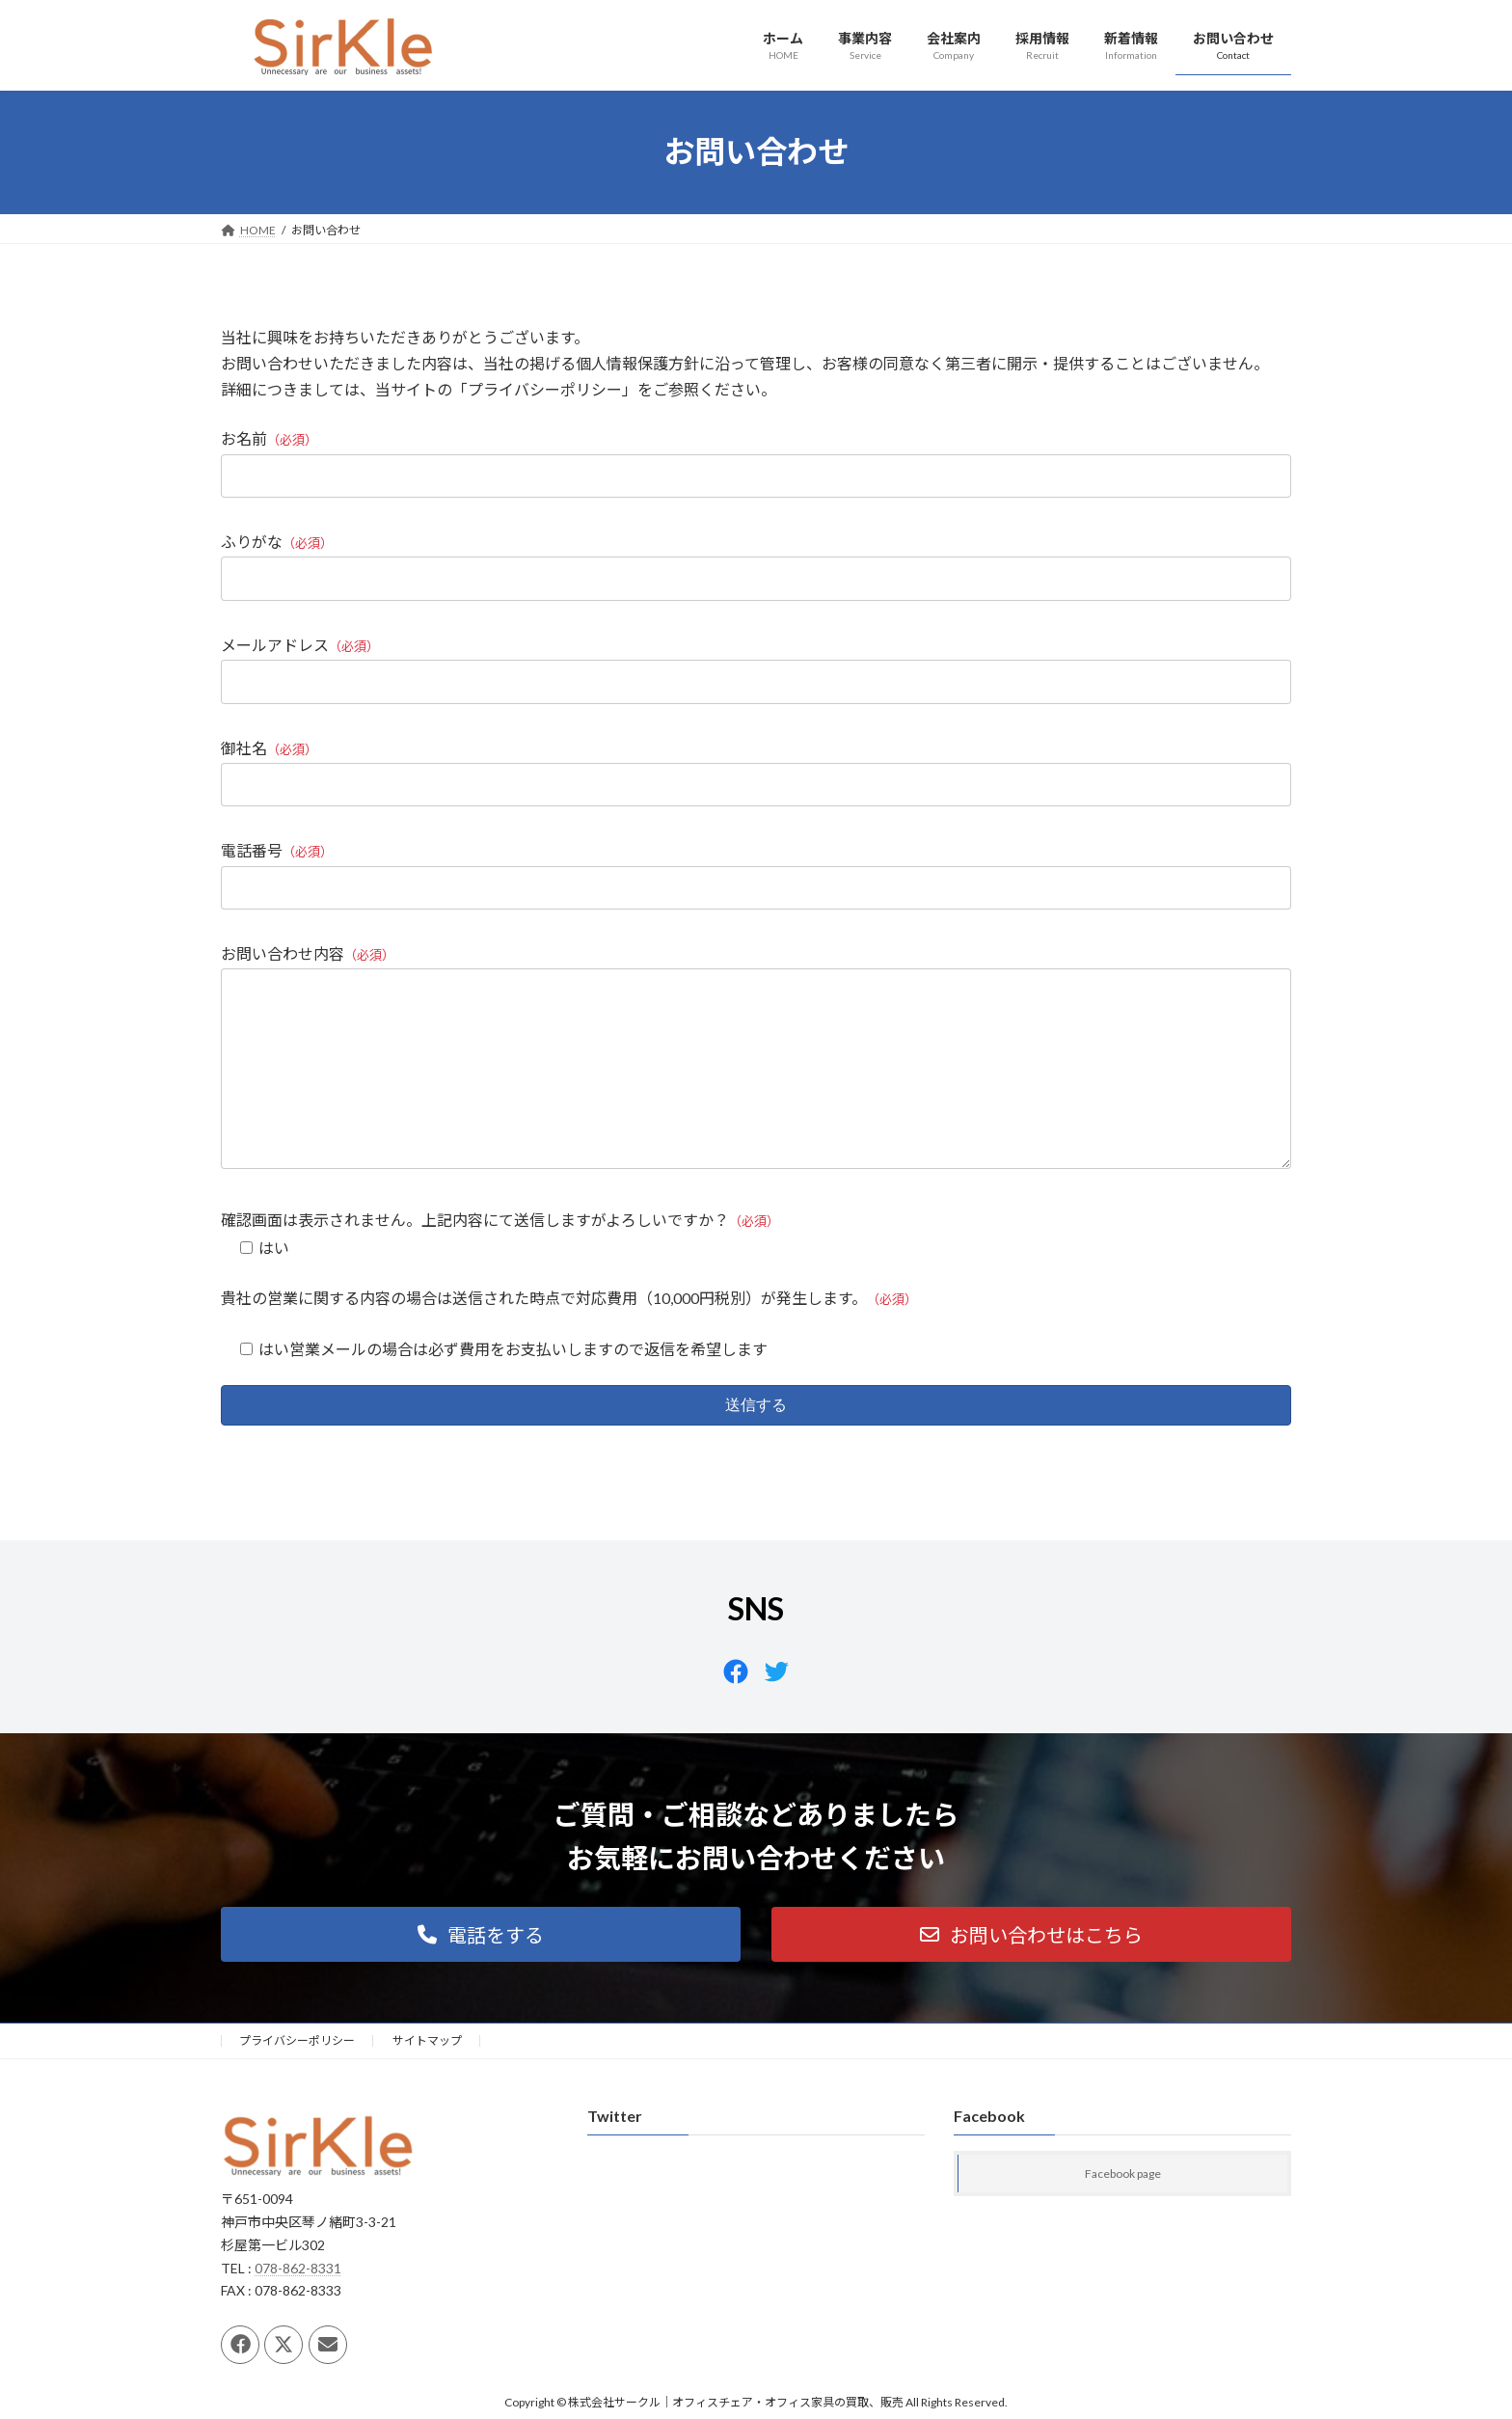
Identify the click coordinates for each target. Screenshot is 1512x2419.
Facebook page (1123, 2213)
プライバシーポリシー (297, 2079)
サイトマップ (427, 2079)
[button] (481, 1972)
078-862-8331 (298, 2306)
